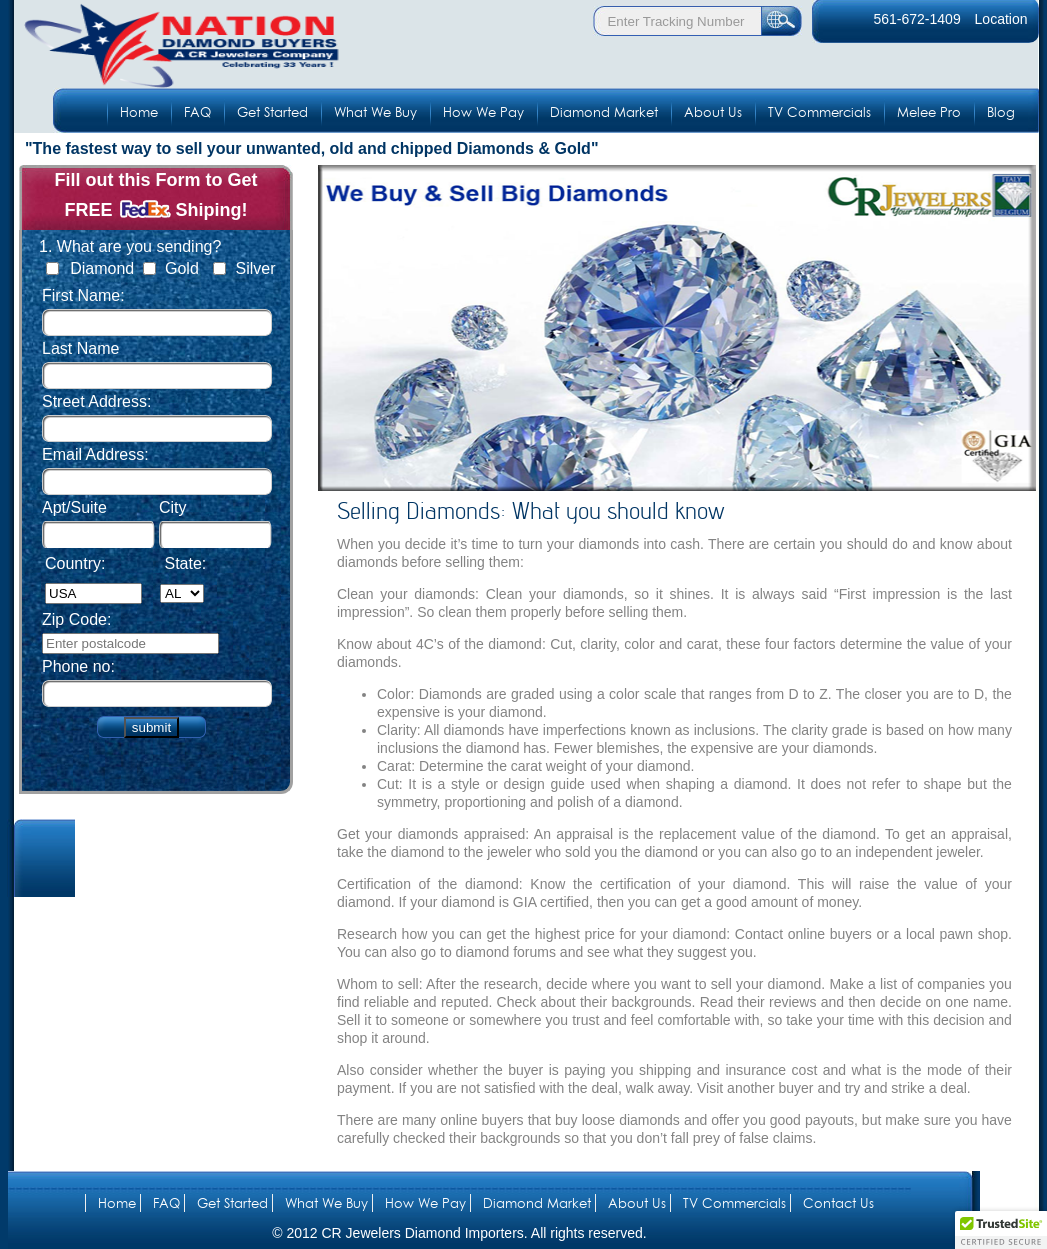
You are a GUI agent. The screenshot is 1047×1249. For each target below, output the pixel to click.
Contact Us (838, 1203)
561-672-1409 (916, 19)
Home (139, 112)
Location (1001, 19)
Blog (1001, 112)
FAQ (197, 112)
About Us (713, 112)
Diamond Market (604, 112)
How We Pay (483, 112)
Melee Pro (929, 112)
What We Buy (375, 112)
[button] (1001, 1230)
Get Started (272, 112)
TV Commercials (819, 112)
